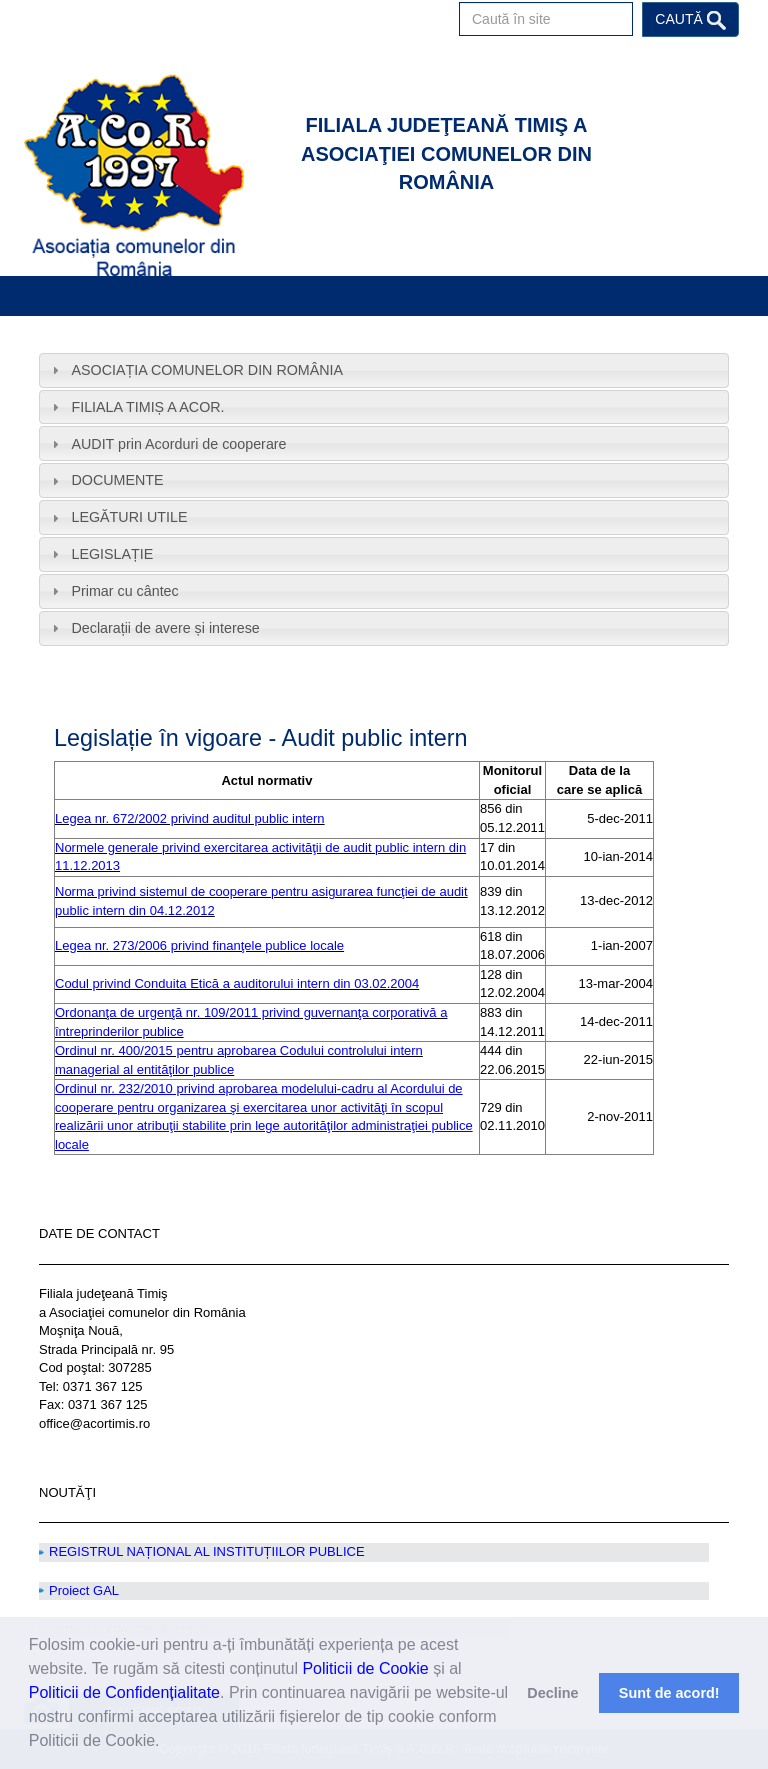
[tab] (384, 370)
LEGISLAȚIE (112, 554)
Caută (690, 20)
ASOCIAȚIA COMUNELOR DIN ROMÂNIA (207, 370)
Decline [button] (552, 1693)
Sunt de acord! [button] (669, 1693)
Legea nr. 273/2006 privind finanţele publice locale (199, 945)
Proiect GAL (84, 1590)
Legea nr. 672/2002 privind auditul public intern (190, 818)
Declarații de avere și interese (165, 628)
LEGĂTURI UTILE (129, 517)
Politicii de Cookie (365, 1668)
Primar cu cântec (124, 591)
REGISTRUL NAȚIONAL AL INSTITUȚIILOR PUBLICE (207, 1551)
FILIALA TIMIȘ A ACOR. (147, 407)
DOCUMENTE (117, 480)
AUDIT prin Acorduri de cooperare (178, 444)
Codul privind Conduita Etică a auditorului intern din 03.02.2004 (237, 983)
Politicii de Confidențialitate (124, 1692)
